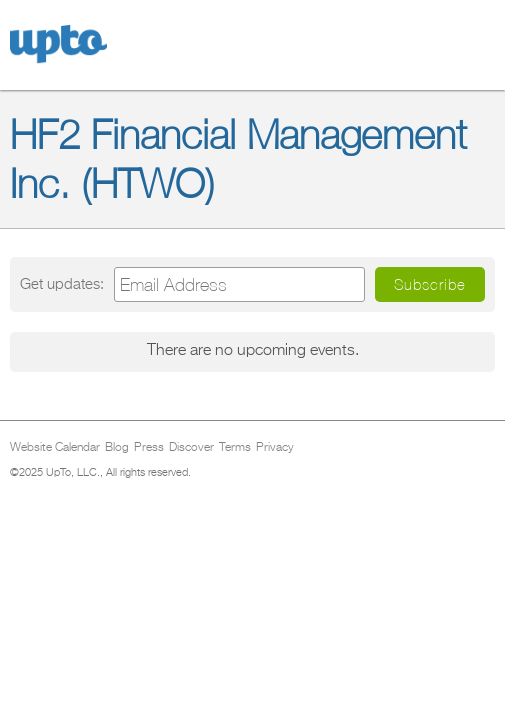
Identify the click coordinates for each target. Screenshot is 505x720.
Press (149, 448)
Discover (191, 448)
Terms (235, 448)
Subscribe (430, 284)
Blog (117, 448)
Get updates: (62, 284)
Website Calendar (55, 448)
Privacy (275, 448)
